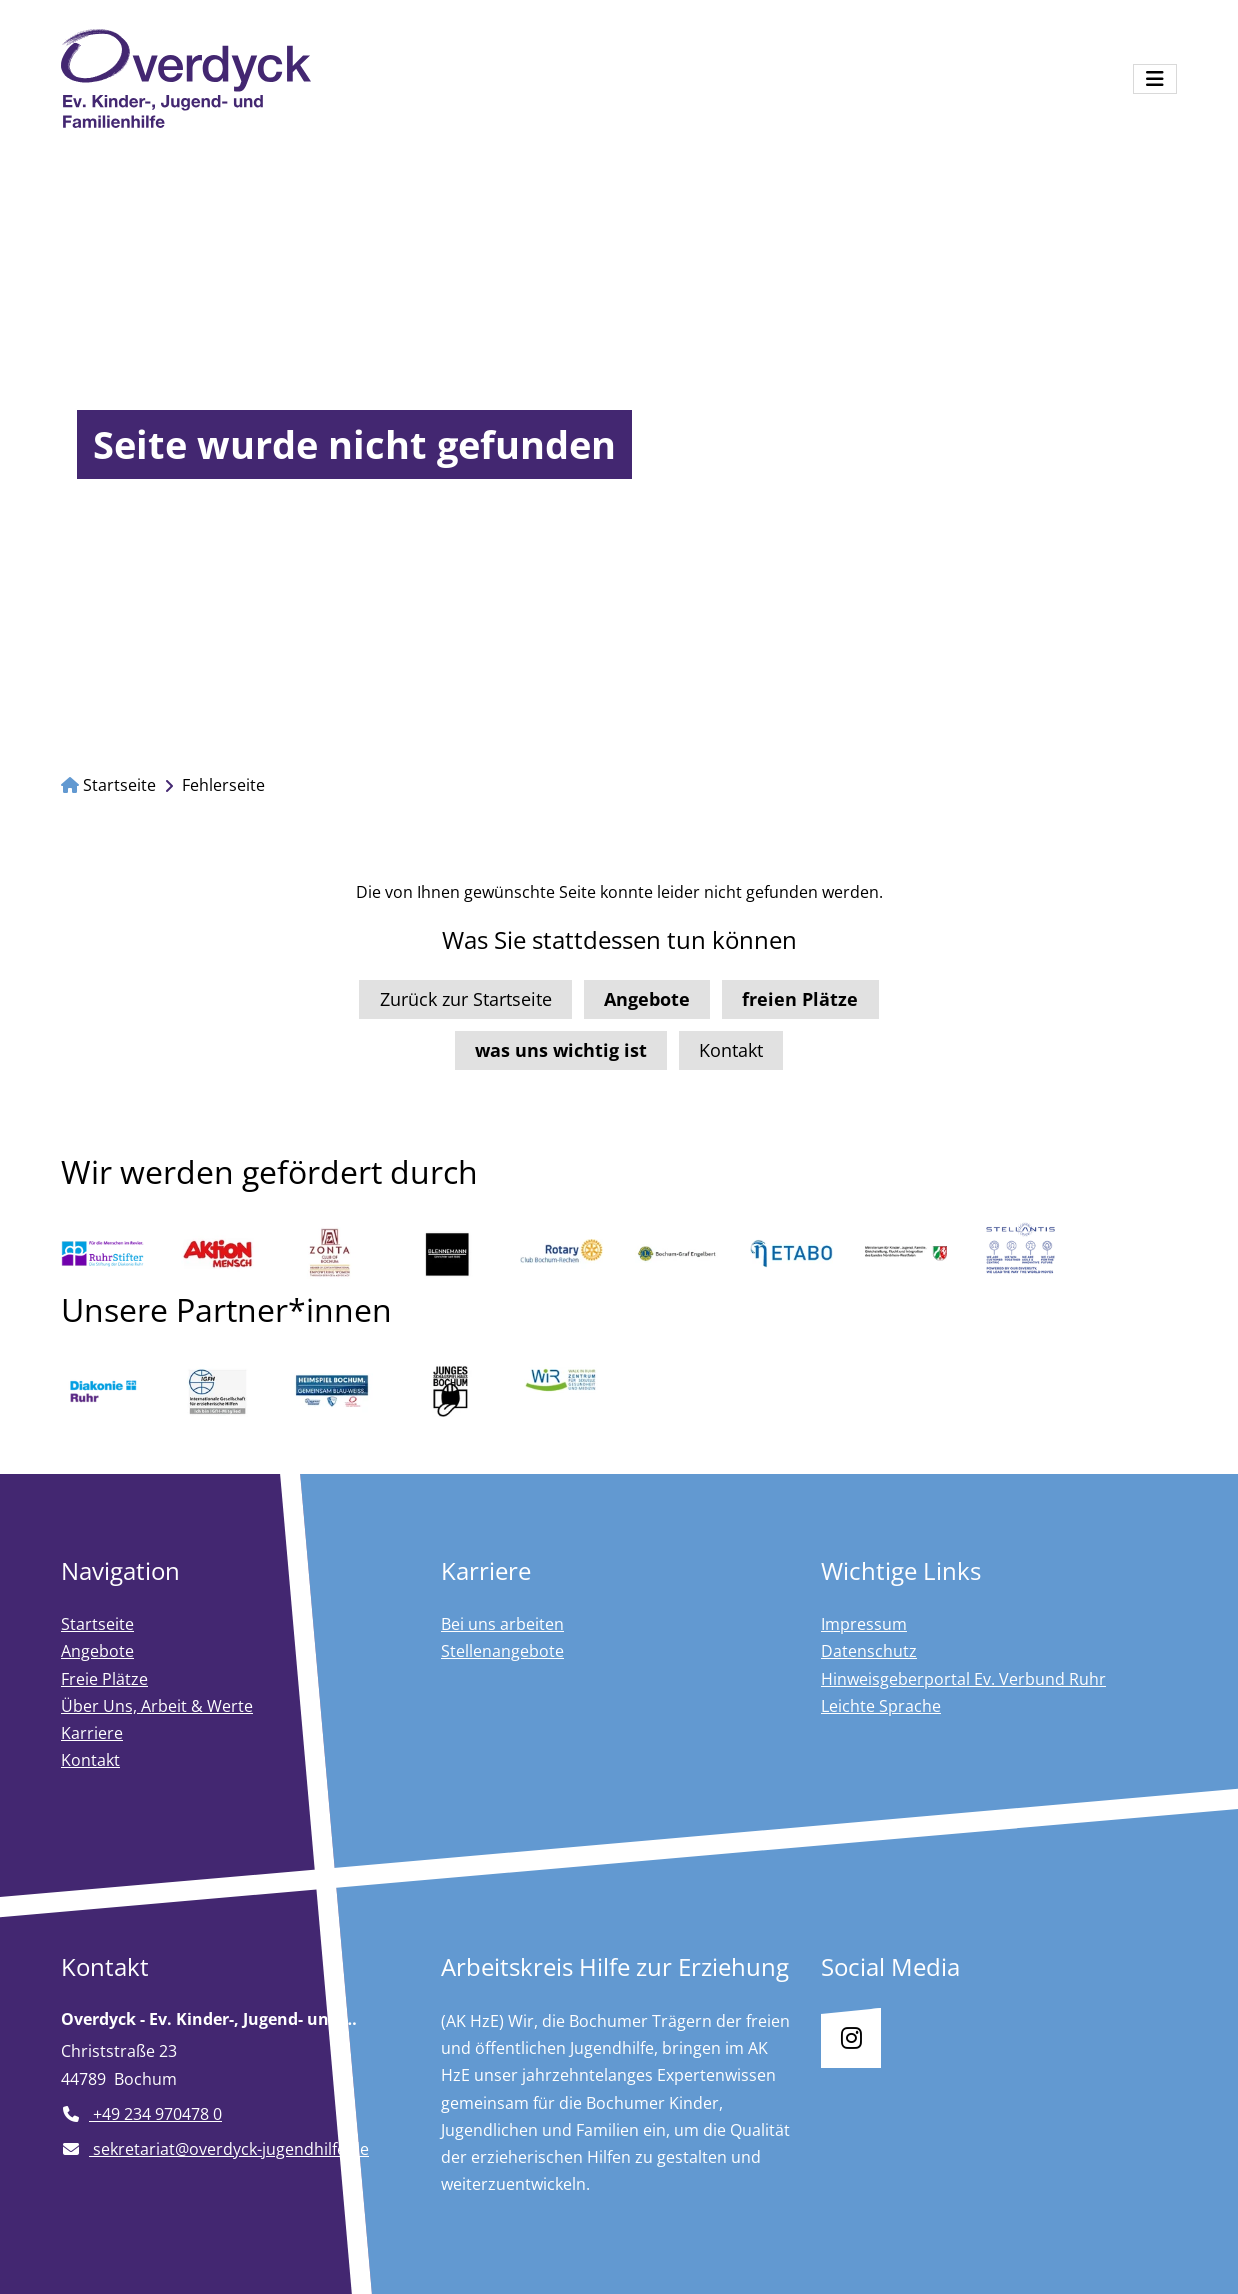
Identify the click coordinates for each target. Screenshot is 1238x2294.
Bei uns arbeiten (502, 1624)
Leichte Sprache (881, 1706)
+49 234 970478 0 (141, 2114)
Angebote (97, 1651)
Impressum (864, 1624)
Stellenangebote (502, 1651)
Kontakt (731, 1050)
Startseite (108, 785)
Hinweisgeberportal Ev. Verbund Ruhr (963, 1679)
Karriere (92, 1733)
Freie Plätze (104, 1679)
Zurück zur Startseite (466, 999)
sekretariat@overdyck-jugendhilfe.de (215, 2149)
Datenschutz (869, 1651)
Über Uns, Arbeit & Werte (157, 1706)
